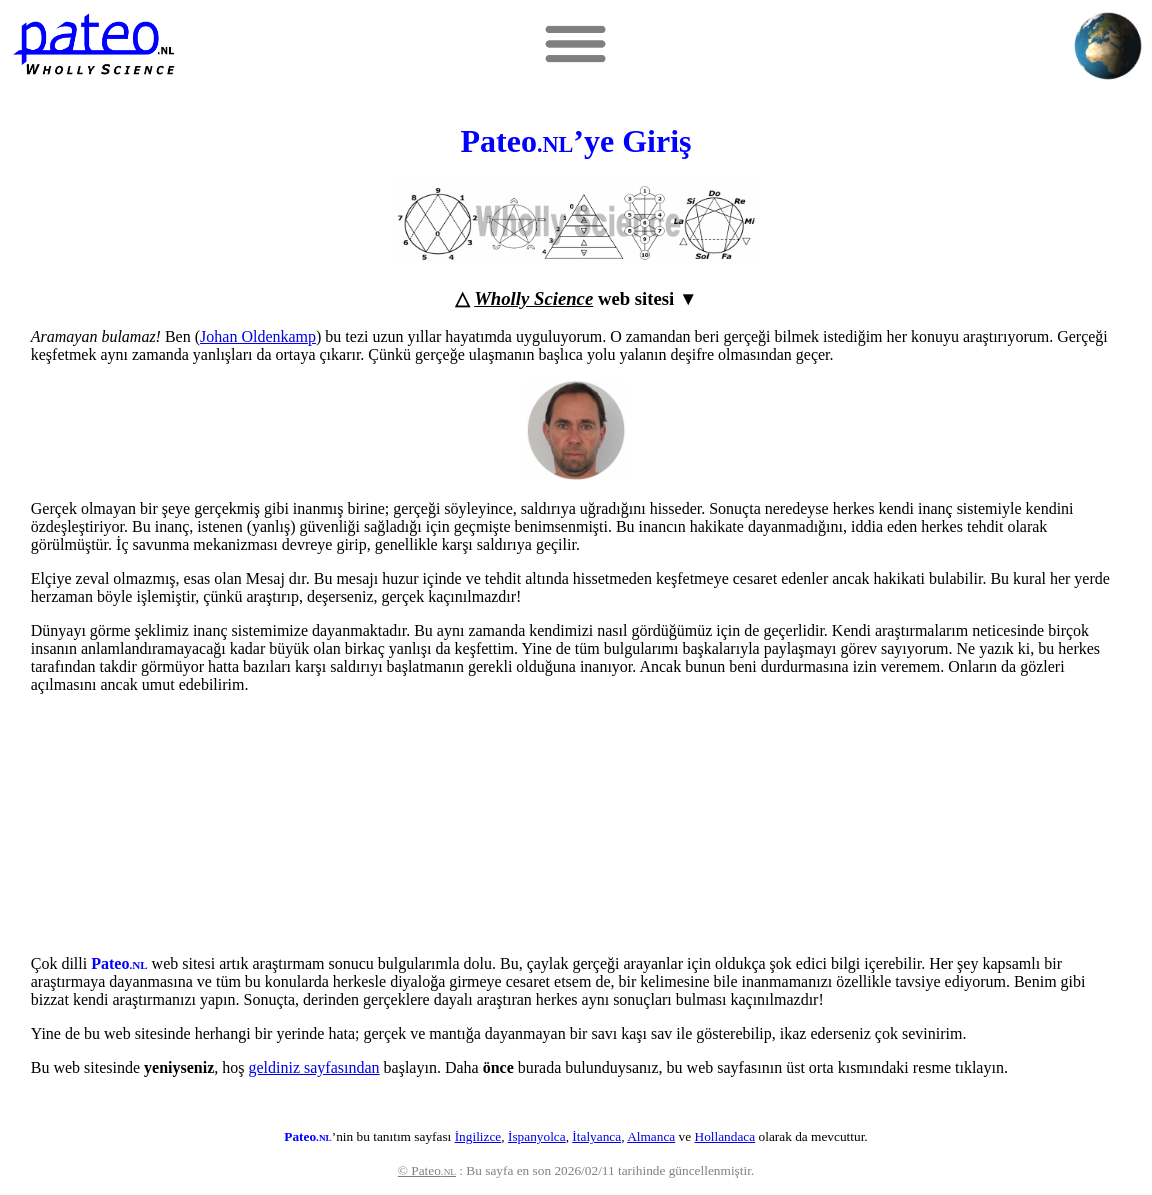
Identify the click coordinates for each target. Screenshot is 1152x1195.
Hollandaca (725, 1136)
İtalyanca (596, 1136)
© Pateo (427, 1170)
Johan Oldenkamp (258, 336)
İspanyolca (537, 1136)
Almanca (651, 1136)
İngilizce (478, 1136)
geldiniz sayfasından (314, 1067)
